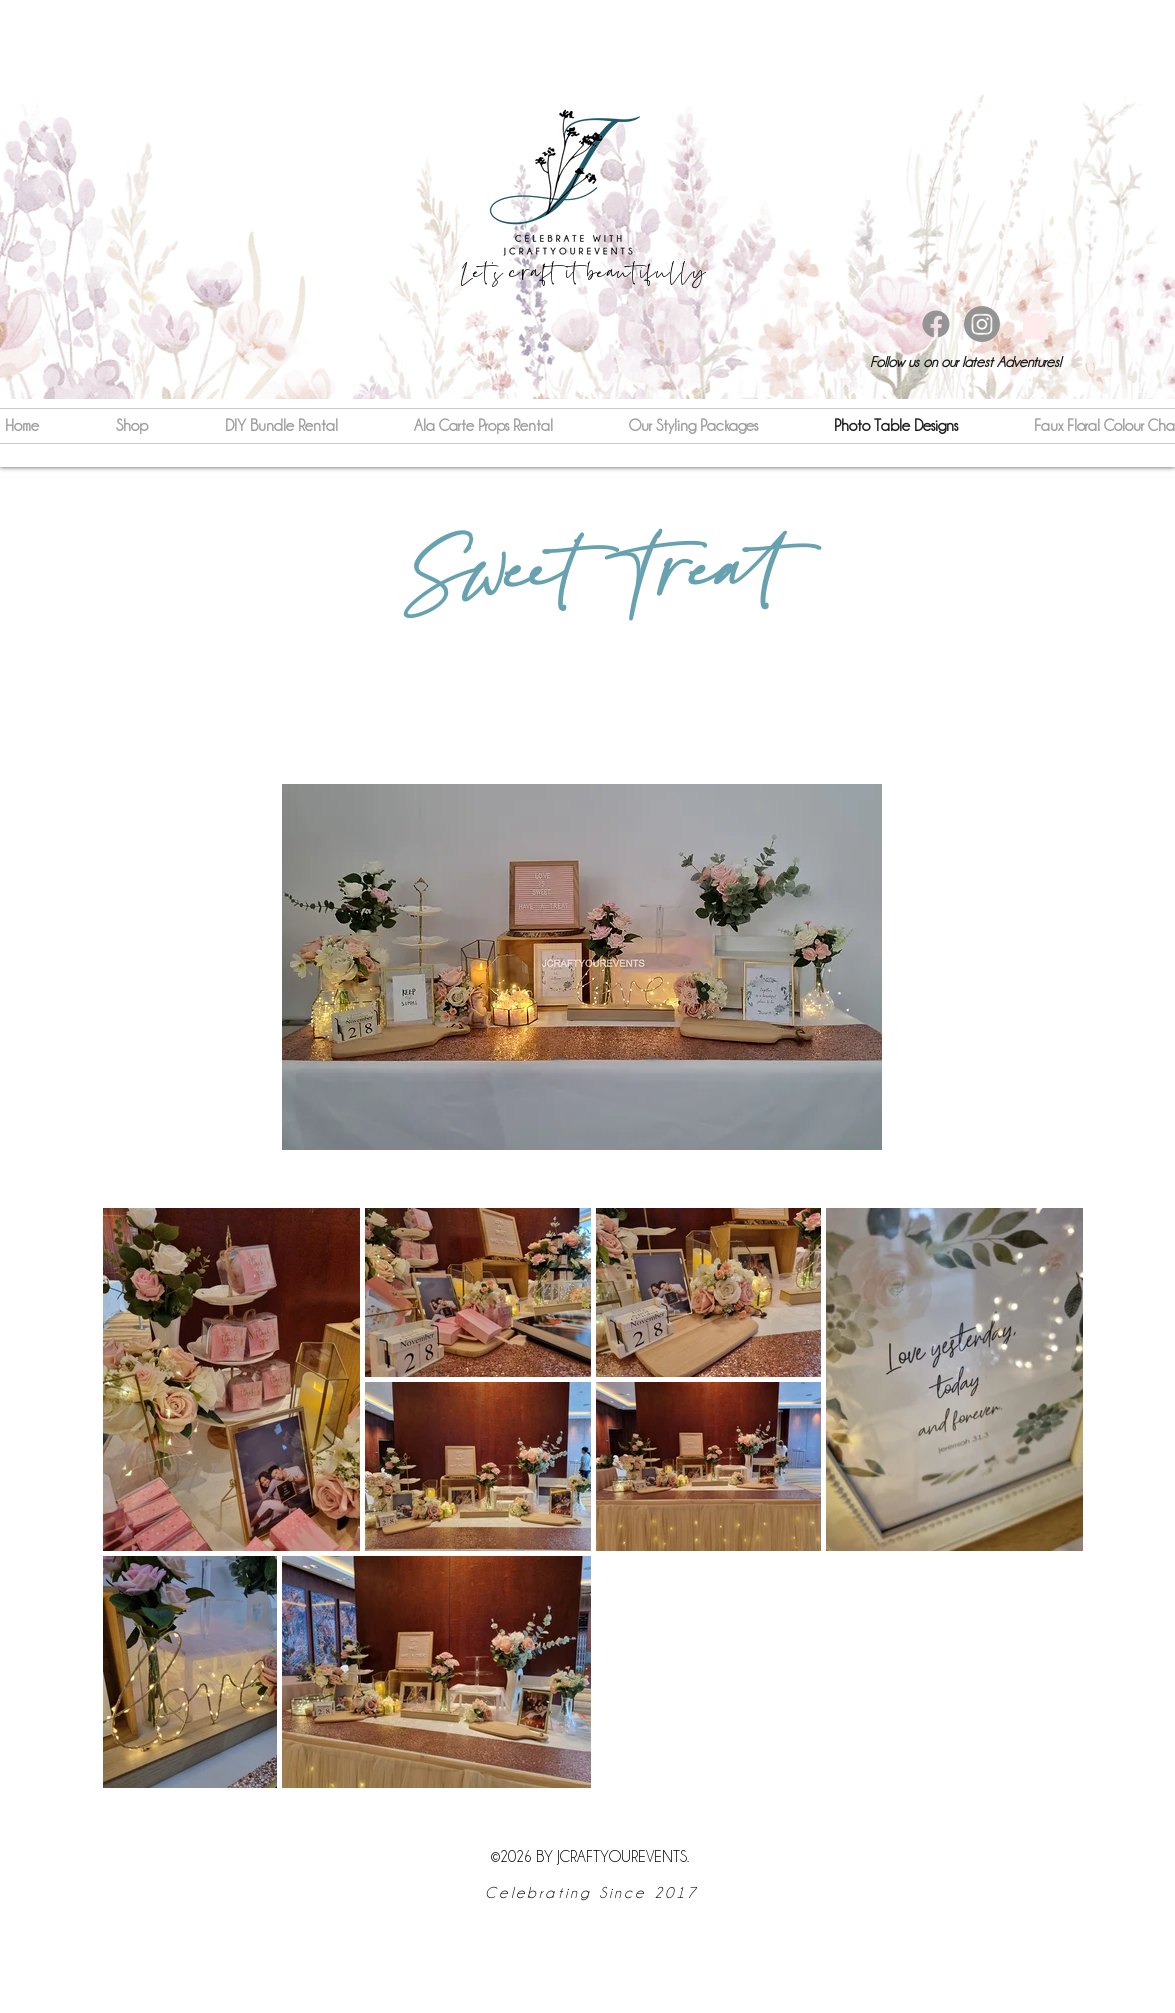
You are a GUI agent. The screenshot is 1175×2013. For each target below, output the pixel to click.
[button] (1035, 322)
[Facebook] (936, 324)
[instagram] (982, 324)
